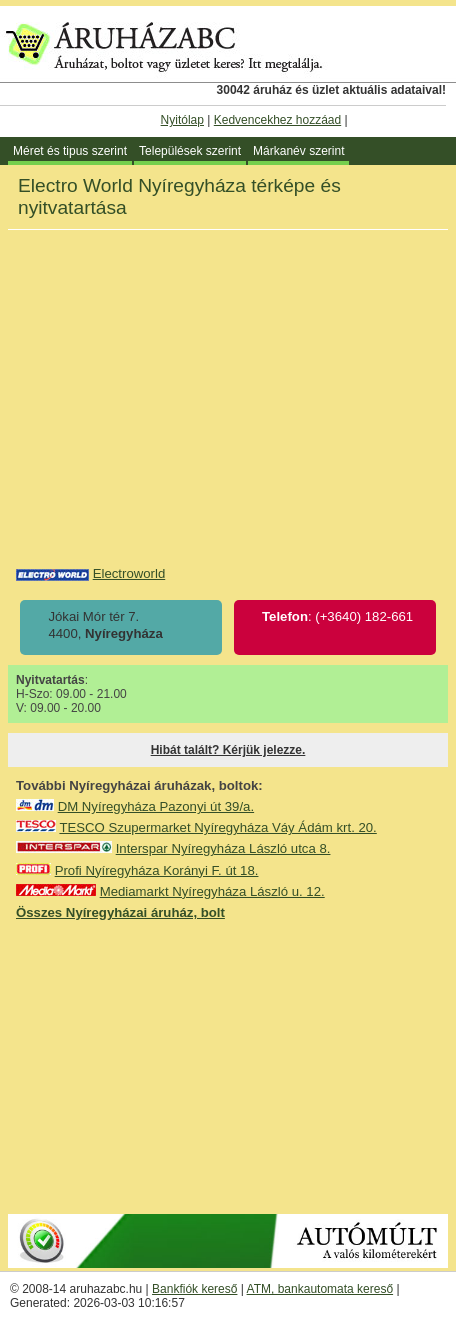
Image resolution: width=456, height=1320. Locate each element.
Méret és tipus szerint (70, 151)
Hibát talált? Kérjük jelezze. (228, 750)
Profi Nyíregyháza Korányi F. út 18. (157, 870)
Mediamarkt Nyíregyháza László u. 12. (212, 891)
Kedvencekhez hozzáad (277, 120)
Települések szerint (190, 151)
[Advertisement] (228, 1066)
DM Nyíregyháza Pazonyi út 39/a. (156, 806)
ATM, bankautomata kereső (320, 1289)
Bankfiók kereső (194, 1289)
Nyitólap (182, 120)
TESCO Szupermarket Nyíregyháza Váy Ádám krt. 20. (217, 827)
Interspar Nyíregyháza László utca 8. (223, 848)
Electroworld (129, 573)
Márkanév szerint (298, 151)
